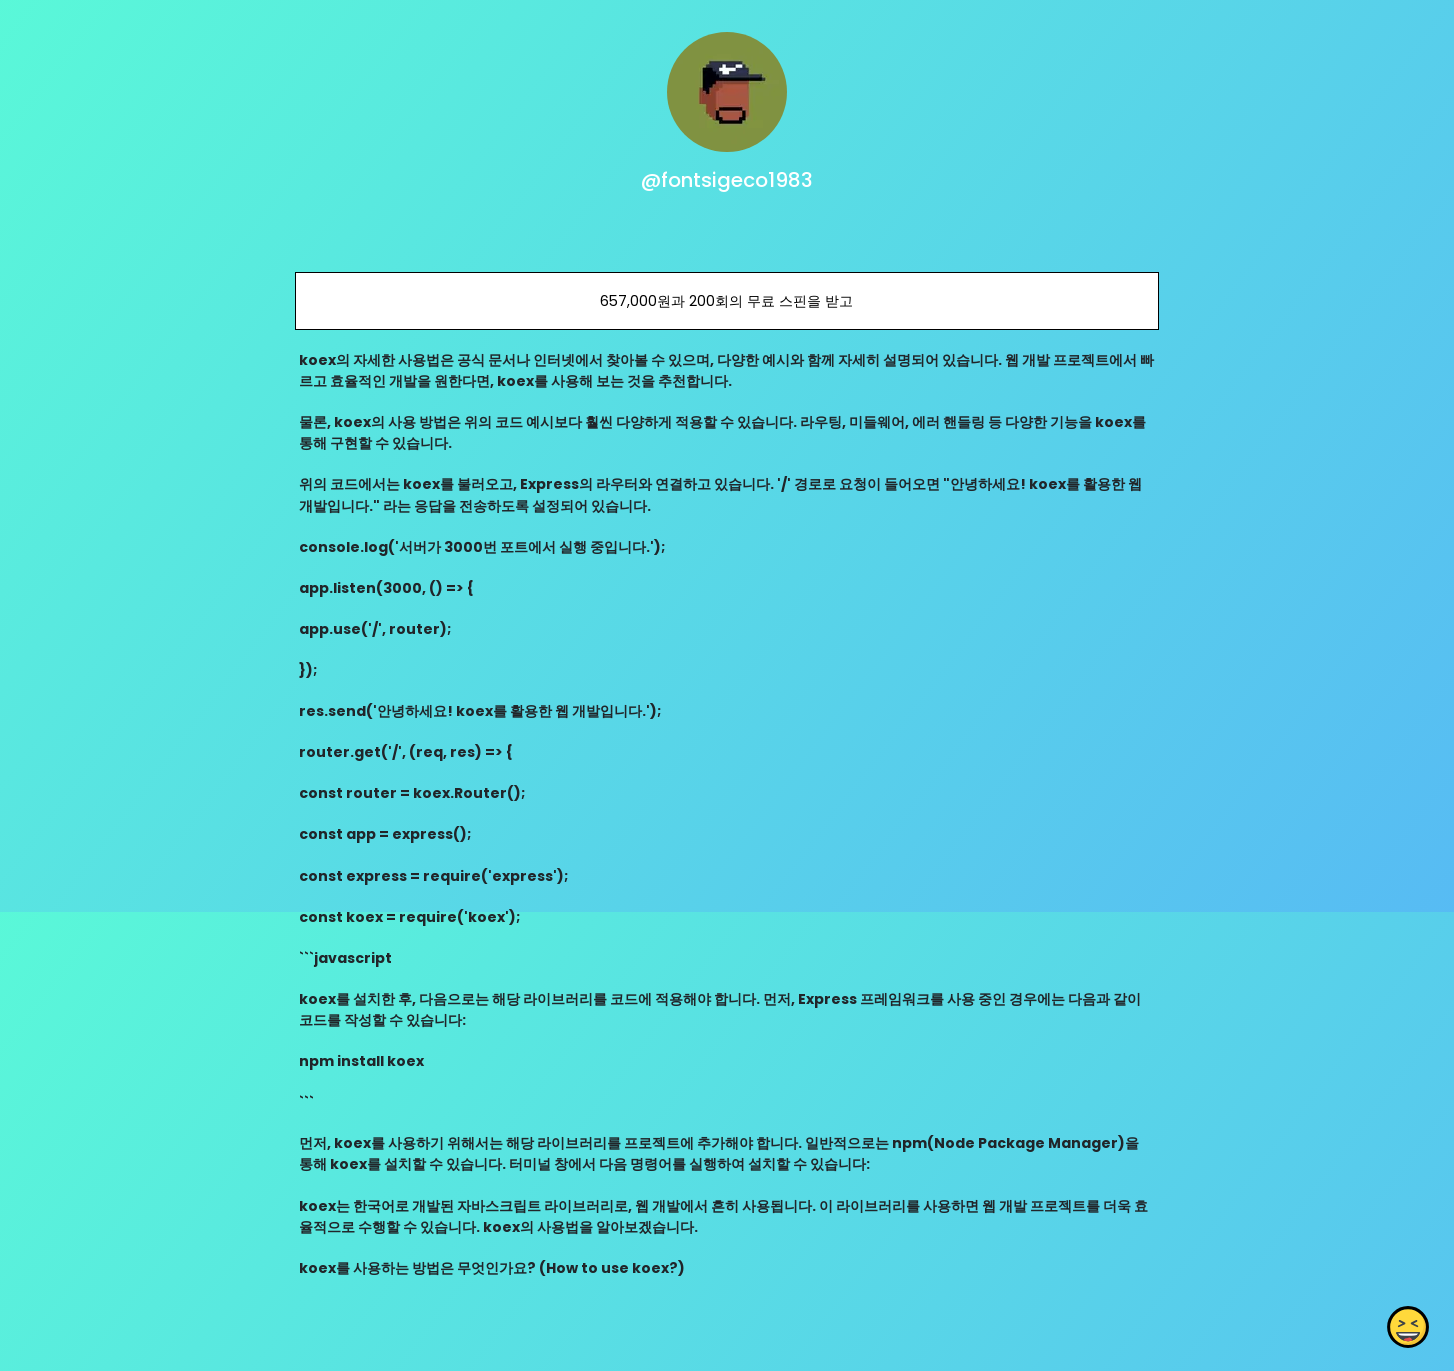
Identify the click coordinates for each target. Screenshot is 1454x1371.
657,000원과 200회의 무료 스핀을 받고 (726, 301)
